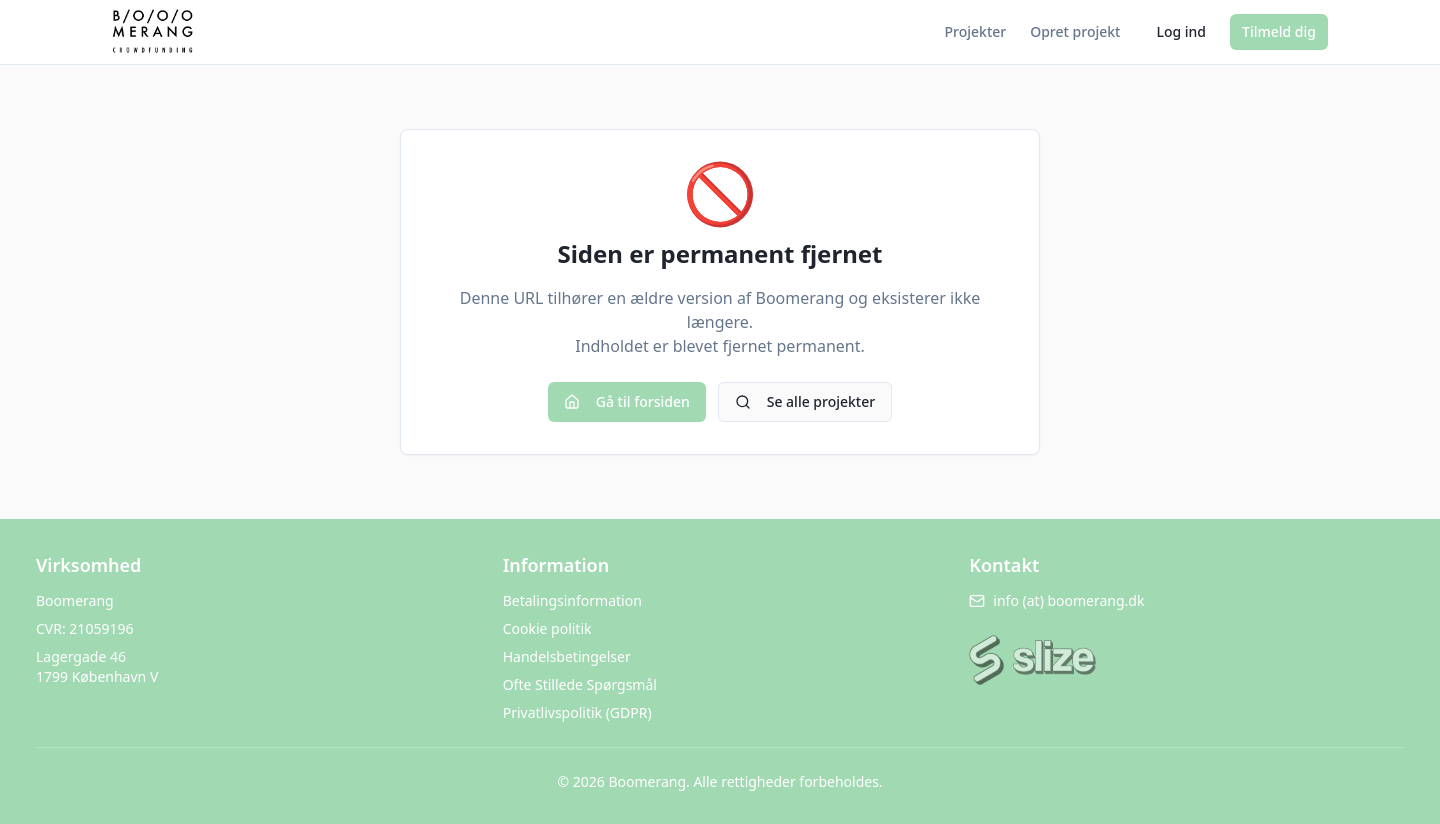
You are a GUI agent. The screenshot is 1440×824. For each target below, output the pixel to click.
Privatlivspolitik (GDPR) (577, 712)
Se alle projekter (805, 401)
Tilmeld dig (1279, 31)
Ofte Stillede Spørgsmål (580, 684)
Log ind (1181, 31)
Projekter (976, 31)
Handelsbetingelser (567, 656)
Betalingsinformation (572, 600)
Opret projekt (1075, 31)
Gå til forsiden (627, 401)
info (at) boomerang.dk (1056, 600)
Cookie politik (547, 628)
